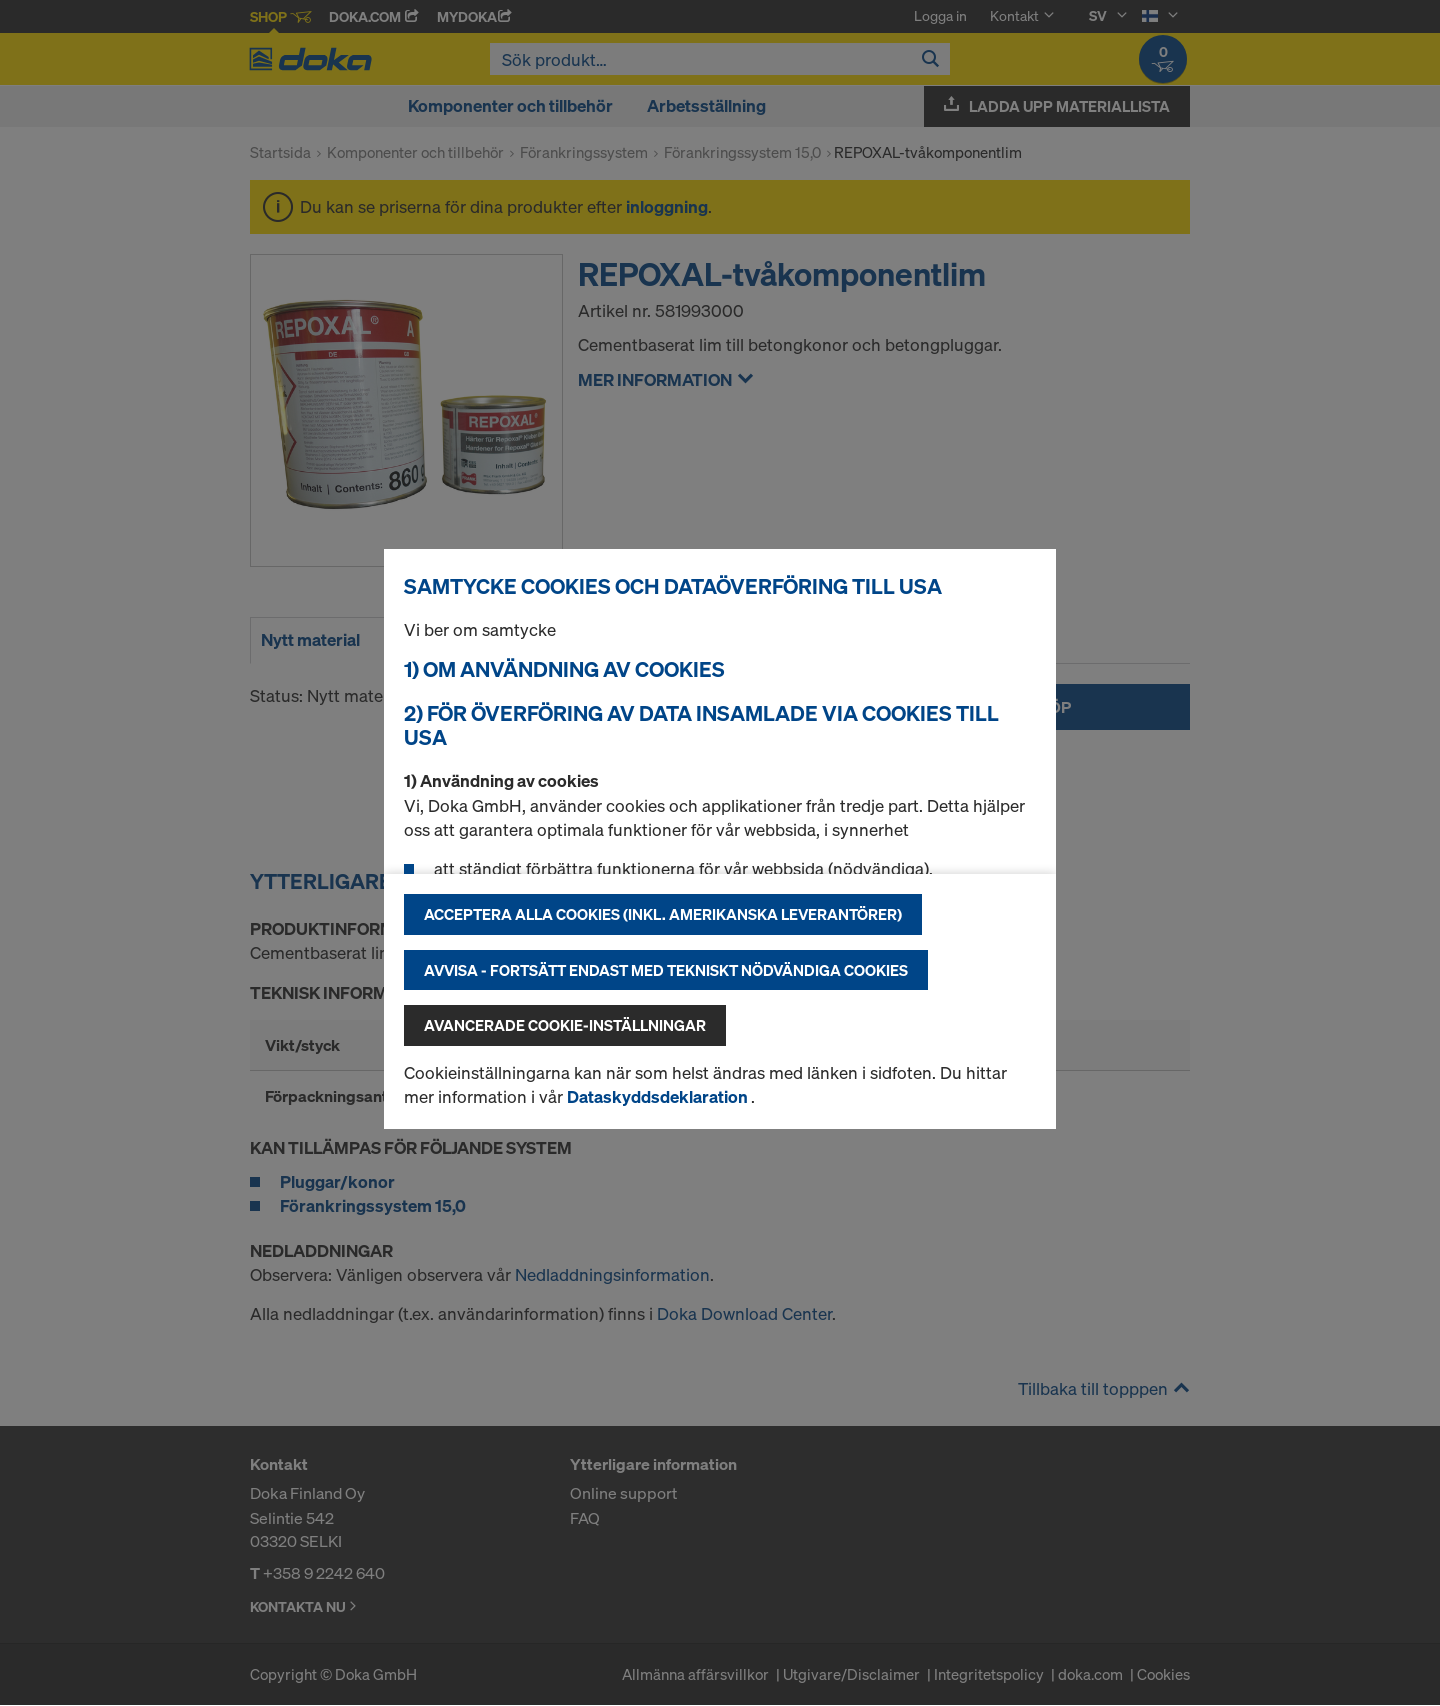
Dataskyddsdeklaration (659, 1096)
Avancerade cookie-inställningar (565, 1025)
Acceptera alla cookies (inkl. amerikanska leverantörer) (663, 914)
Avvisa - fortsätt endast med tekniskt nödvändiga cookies (666, 970)
